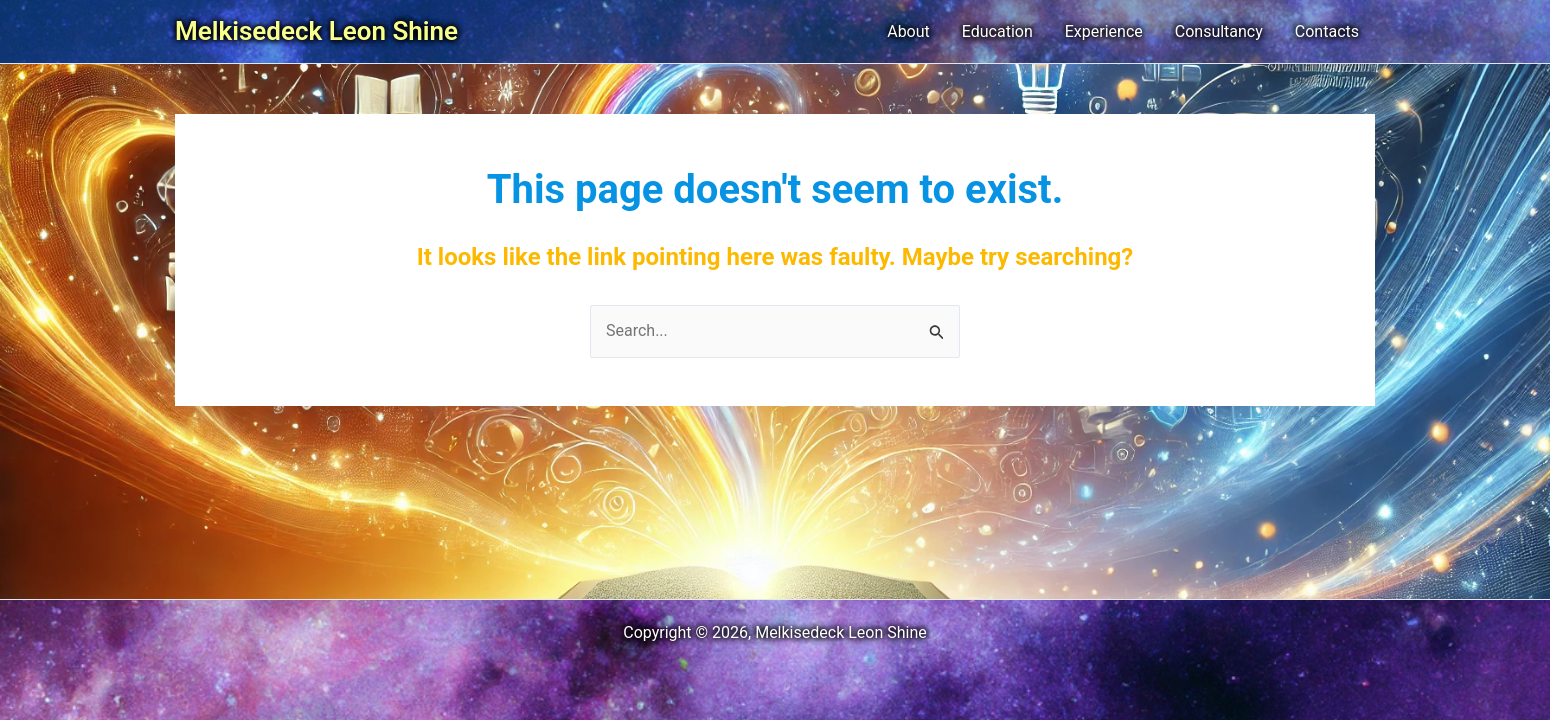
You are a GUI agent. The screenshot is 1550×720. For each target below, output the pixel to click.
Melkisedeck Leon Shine (316, 31)
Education (997, 31)
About (908, 31)
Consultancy (1219, 31)
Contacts (1327, 31)
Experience (1104, 31)
